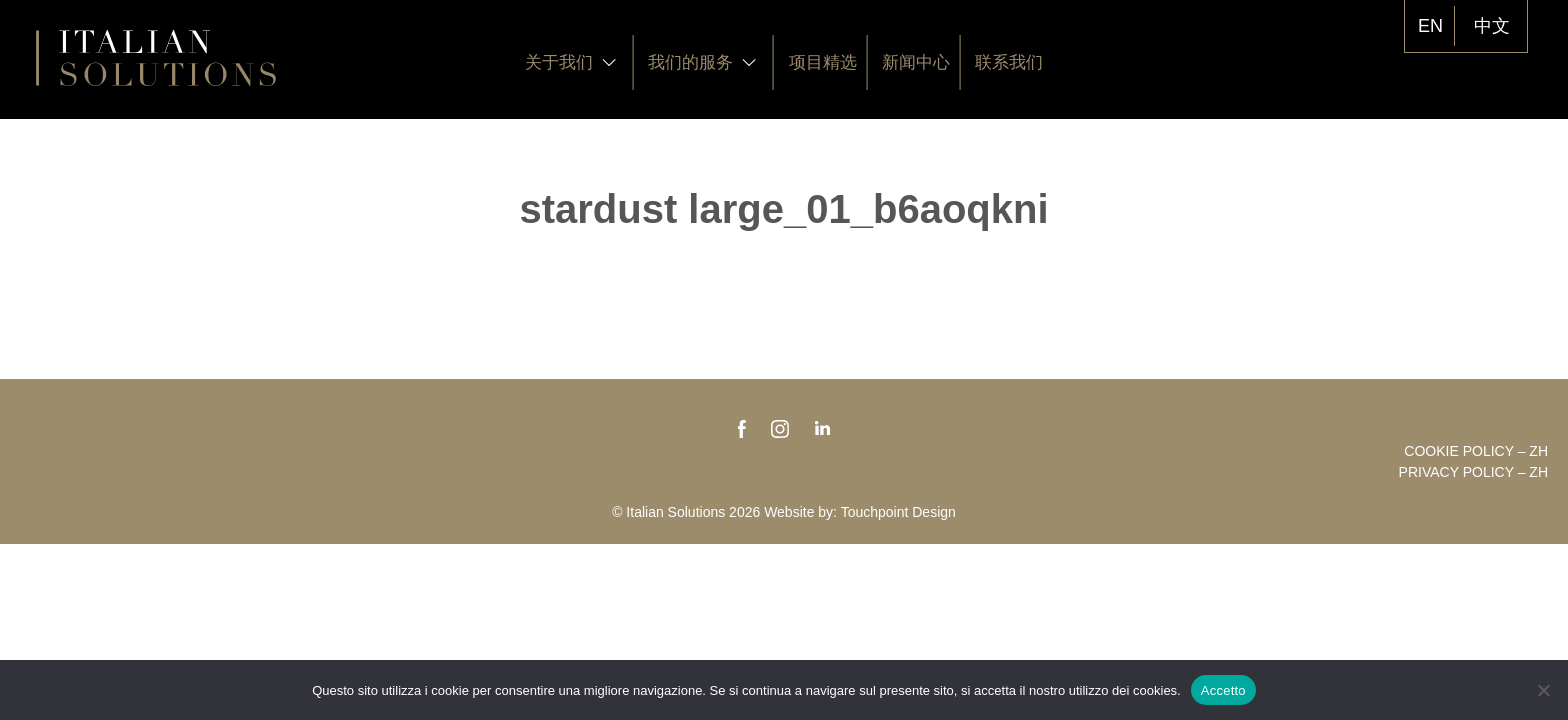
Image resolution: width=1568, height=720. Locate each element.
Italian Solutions (156, 58)
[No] (1543, 690)
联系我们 (1009, 62)
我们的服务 (702, 62)
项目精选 (823, 62)
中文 (1492, 26)
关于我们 (571, 62)
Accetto (1223, 690)
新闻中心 (916, 62)
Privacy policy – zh (1473, 472)
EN (1430, 26)
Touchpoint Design (898, 512)
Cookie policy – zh (1476, 451)
